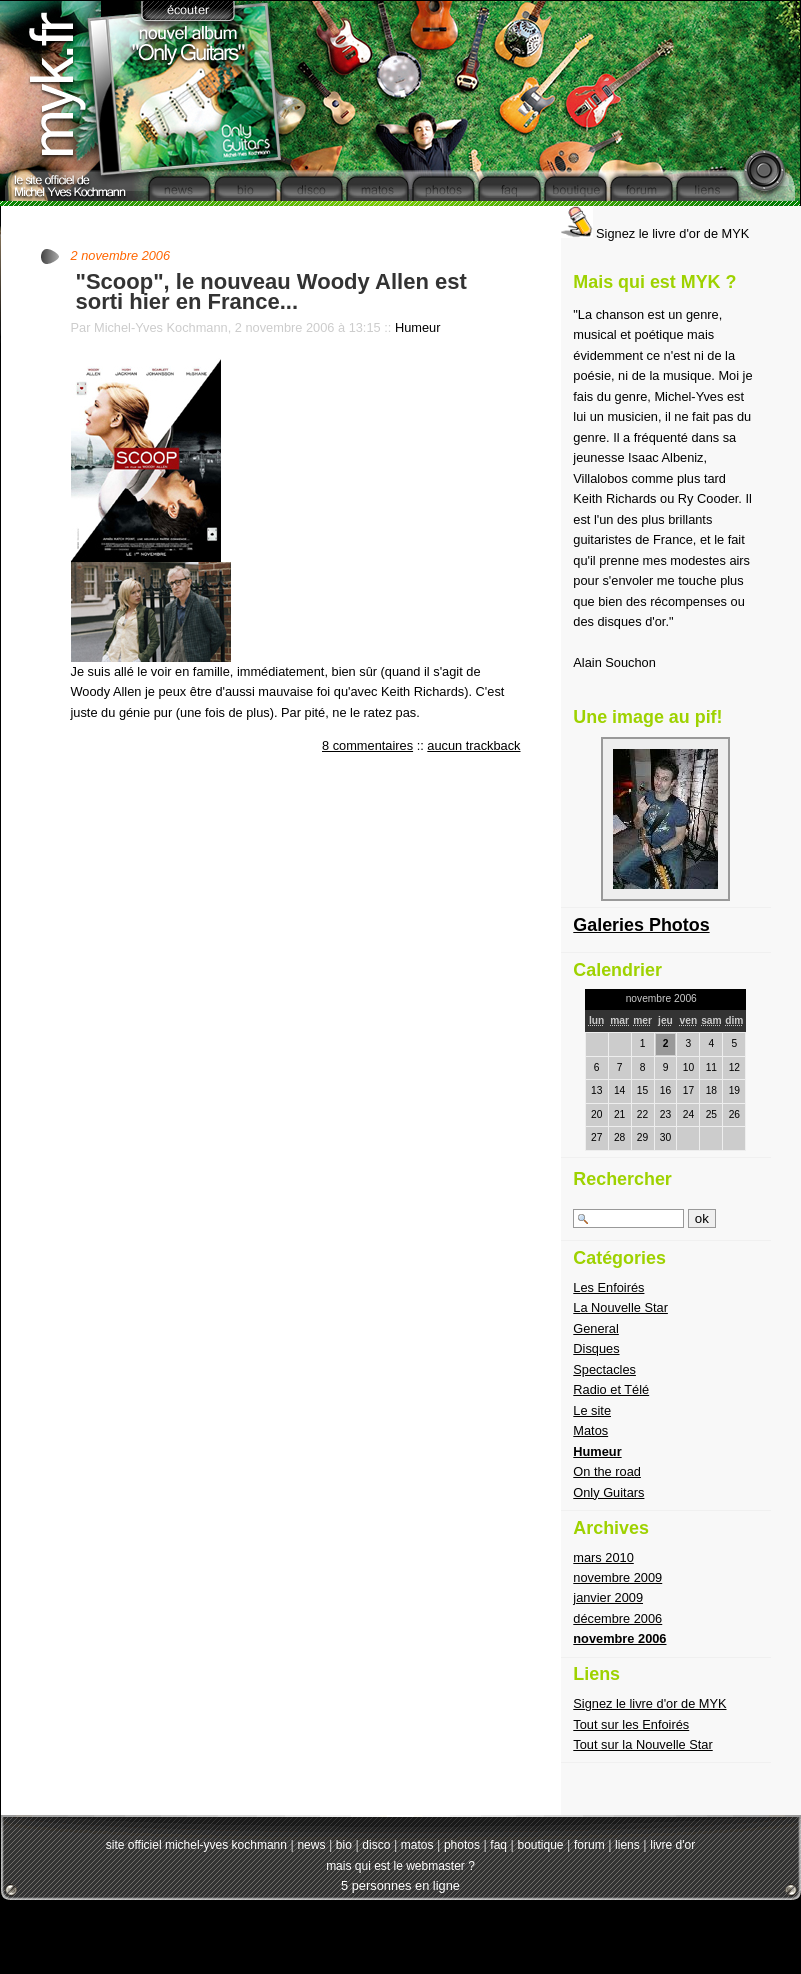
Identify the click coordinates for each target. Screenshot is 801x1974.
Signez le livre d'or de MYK (655, 233)
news (311, 1845)
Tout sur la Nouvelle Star (642, 1744)
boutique (540, 1845)
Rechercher (622, 1179)
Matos (590, 1430)
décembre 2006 (617, 1618)
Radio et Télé (611, 1389)
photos (462, 1845)
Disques (596, 1348)
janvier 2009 (608, 1597)
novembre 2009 (617, 1577)
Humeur (418, 327)
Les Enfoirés (608, 1287)
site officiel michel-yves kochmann (196, 1845)
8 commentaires (367, 745)
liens (627, 1845)
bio (344, 1845)
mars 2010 (603, 1557)
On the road (607, 1471)
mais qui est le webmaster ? (400, 1866)
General (596, 1328)
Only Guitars (608, 1492)
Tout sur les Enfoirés (631, 1724)
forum (589, 1845)
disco (376, 1845)
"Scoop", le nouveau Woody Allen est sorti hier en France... (271, 291)
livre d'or (672, 1845)
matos (417, 1845)
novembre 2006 (619, 1638)
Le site (592, 1410)
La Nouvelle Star (620, 1307)
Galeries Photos (641, 925)
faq (498, 1845)
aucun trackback (473, 745)
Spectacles (604, 1369)
